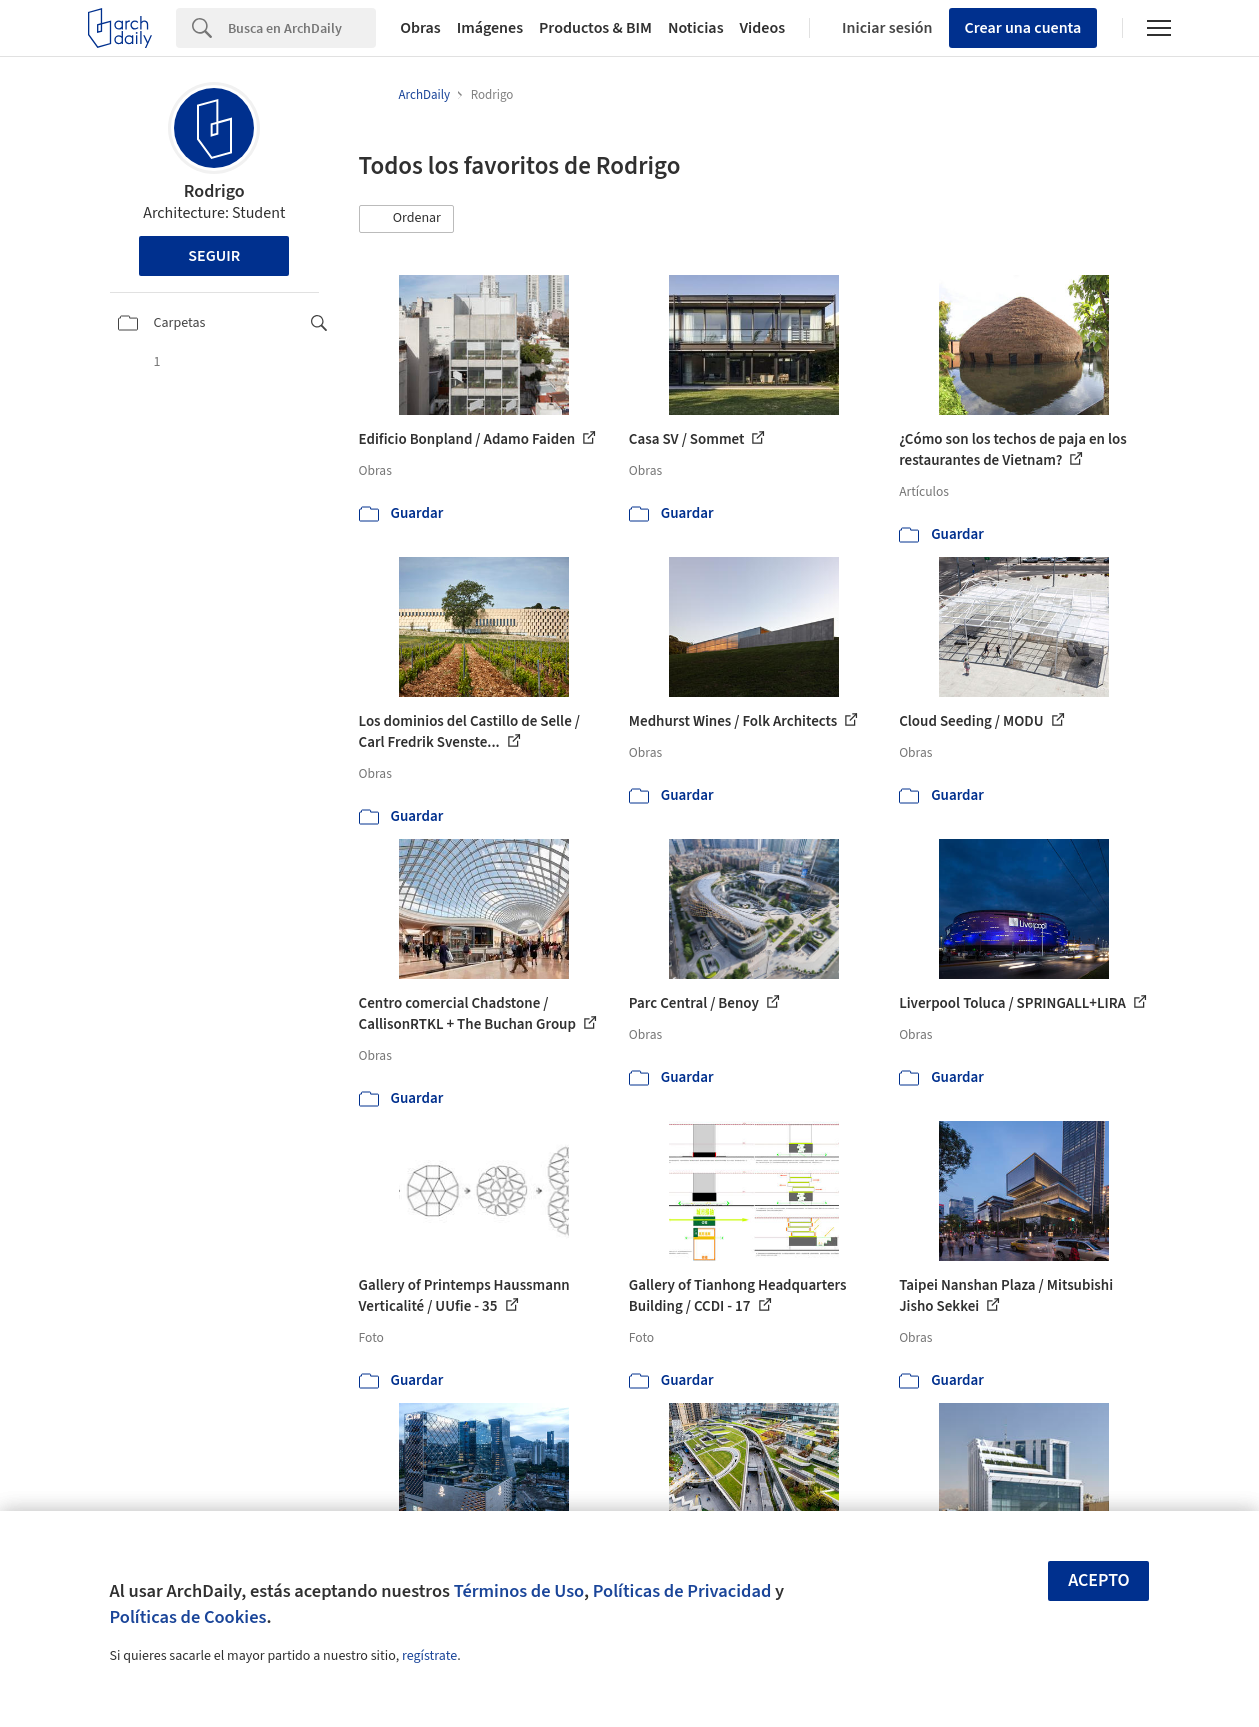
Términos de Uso (519, 1591)
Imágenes (490, 28)
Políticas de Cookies (188, 1617)
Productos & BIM (595, 28)
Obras (420, 28)
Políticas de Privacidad (682, 1591)
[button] (407, 219)
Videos (763, 28)
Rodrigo (214, 191)
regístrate (429, 1656)
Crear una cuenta (1023, 28)
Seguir (214, 256)
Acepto (1099, 1580)
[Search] (302, 28)
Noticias (696, 28)
